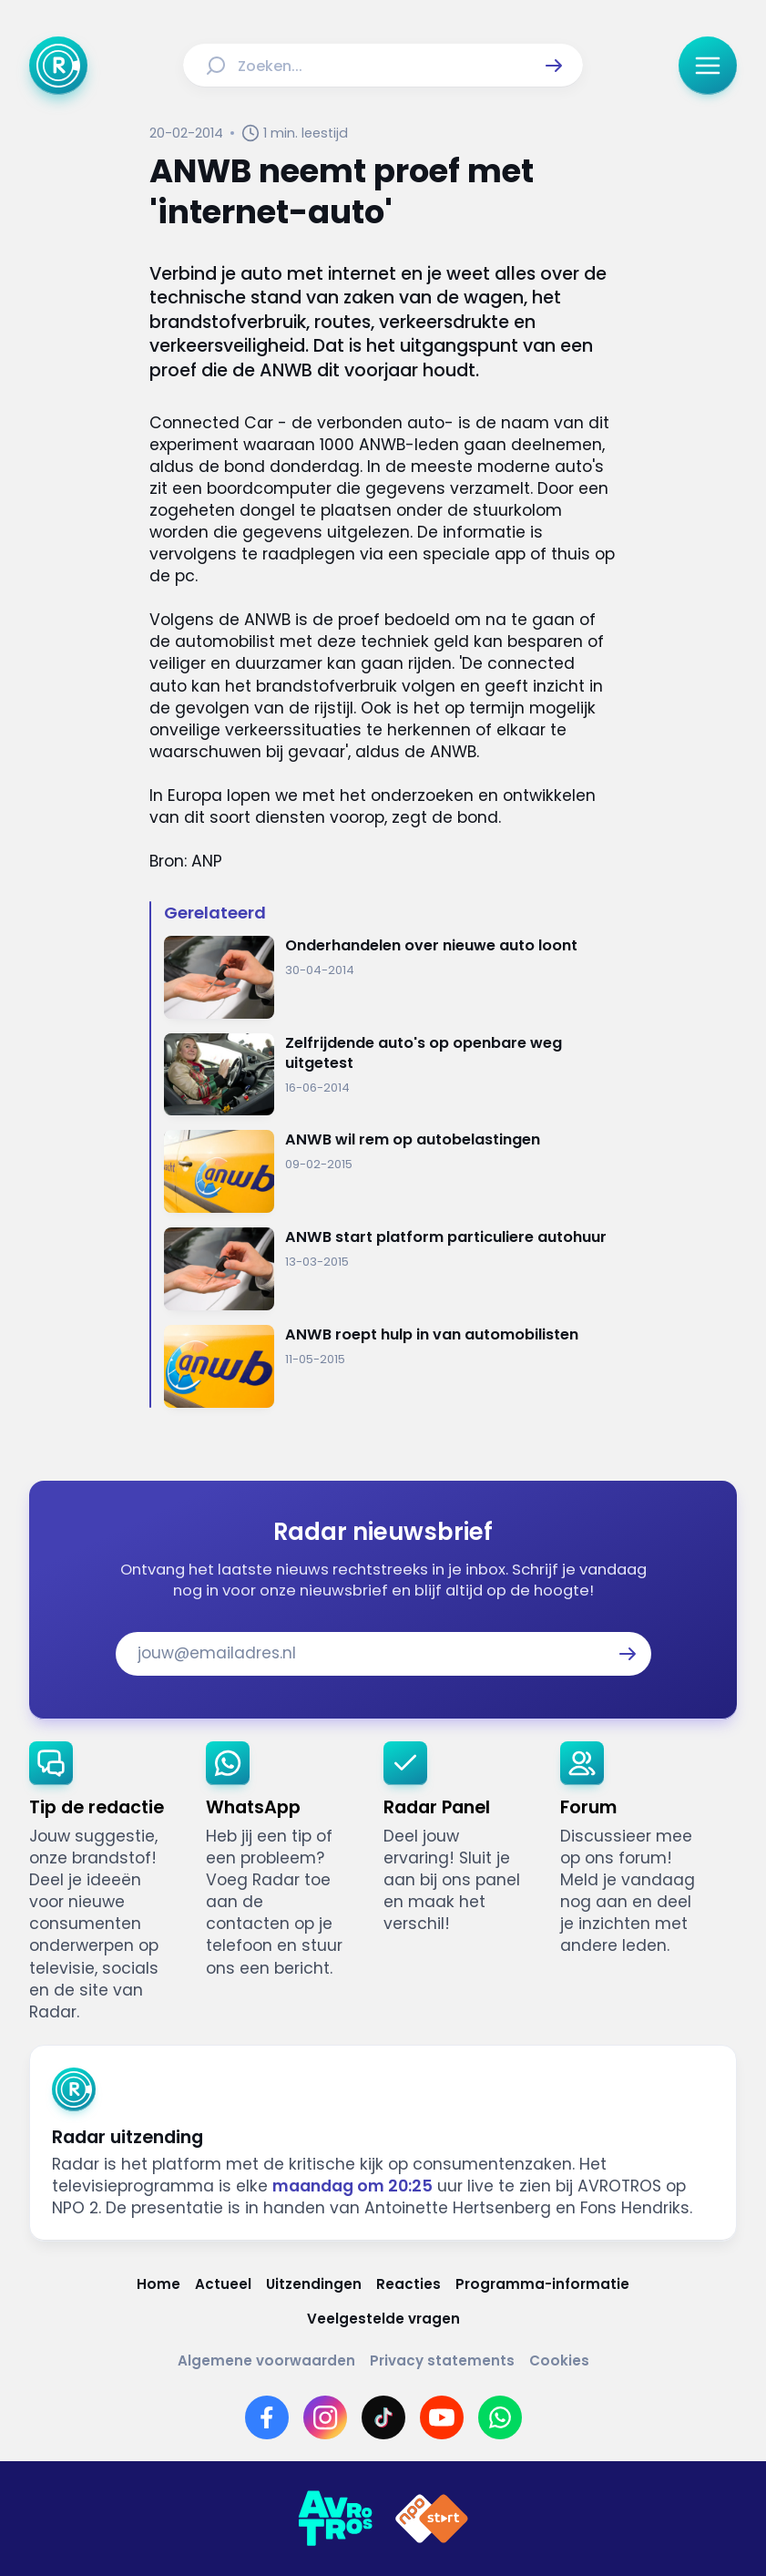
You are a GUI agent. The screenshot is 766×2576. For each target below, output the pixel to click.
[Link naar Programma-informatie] (542, 2284)
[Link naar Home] (158, 2284)
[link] (103, 1882)
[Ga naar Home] (58, 65)
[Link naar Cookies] (559, 2361)
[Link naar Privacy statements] (442, 2361)
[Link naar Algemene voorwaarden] (266, 2361)
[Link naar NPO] (431, 2518)
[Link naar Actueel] (223, 2284)
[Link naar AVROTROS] (335, 2518)
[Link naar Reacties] (408, 2284)
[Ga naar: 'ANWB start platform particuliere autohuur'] (390, 1268)
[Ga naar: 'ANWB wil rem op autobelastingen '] (390, 1171)
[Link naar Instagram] (325, 2417)
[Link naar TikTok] (383, 2417)
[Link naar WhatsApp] (500, 2417)
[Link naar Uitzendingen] (314, 2284)
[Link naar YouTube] (442, 2417)
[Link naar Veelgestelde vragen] (383, 2319)
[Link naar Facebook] (267, 2417)
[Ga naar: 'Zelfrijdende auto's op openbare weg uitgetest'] (390, 1074)
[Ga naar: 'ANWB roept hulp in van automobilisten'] (390, 1366)
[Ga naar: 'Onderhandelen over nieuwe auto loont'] (390, 977)
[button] (554, 65)
